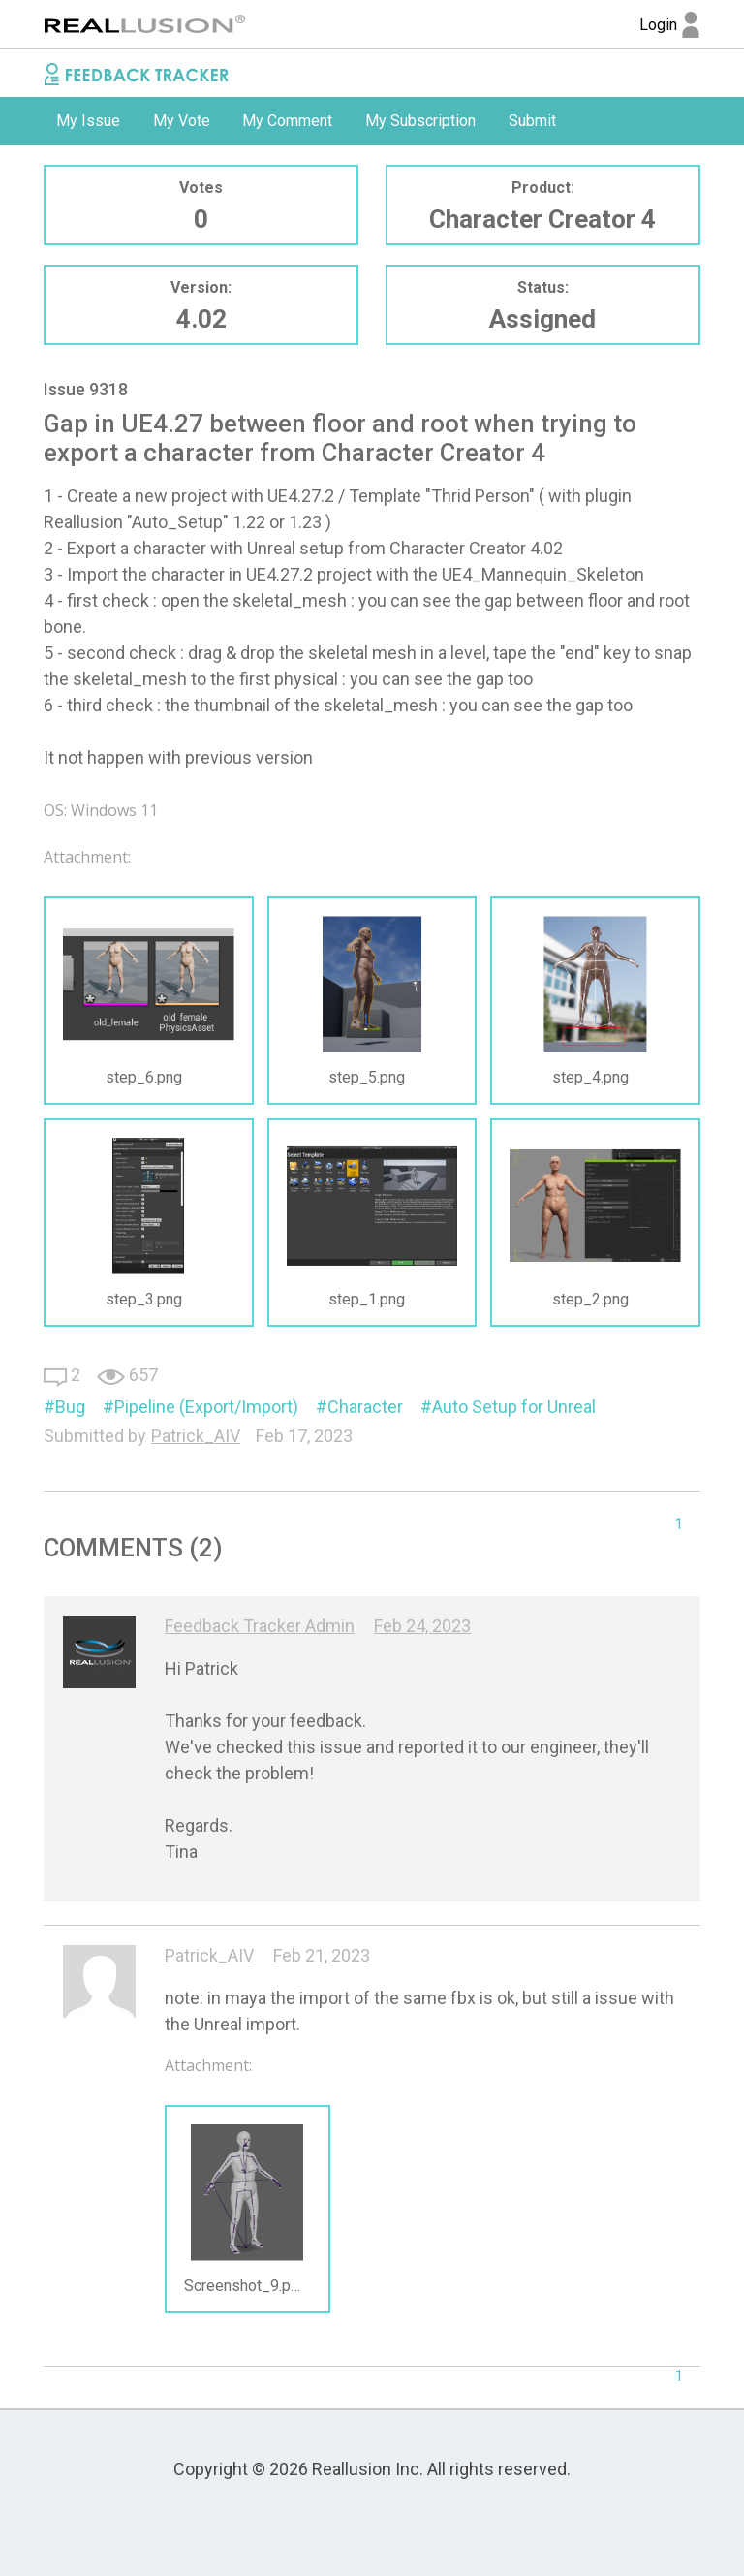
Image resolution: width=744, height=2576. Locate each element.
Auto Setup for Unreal (514, 1407)
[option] (88, 121)
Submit (532, 120)
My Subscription (420, 120)
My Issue (88, 120)
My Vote (181, 120)
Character (365, 1407)
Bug (70, 1407)
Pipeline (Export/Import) (206, 1407)
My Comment (287, 120)
